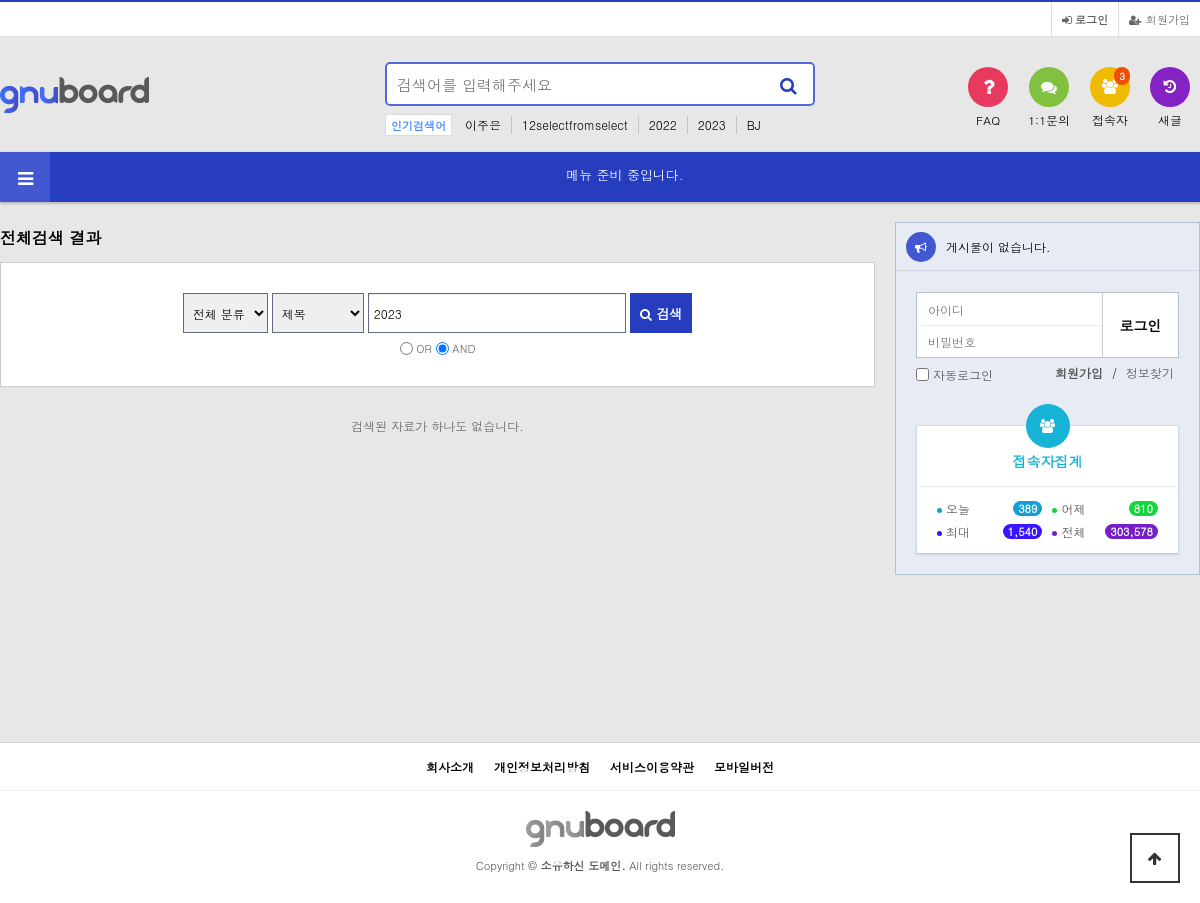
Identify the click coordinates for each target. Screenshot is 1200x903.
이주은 (483, 124)
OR (424, 348)
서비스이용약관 (652, 766)
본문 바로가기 (0, 0)
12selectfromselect (575, 124)
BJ (754, 124)
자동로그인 (963, 374)
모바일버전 (744, 766)
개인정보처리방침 (542, 766)
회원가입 (1159, 19)
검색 (661, 313)
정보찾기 (1150, 372)
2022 (663, 124)
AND (463, 348)
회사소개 (450, 766)
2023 (712, 124)
